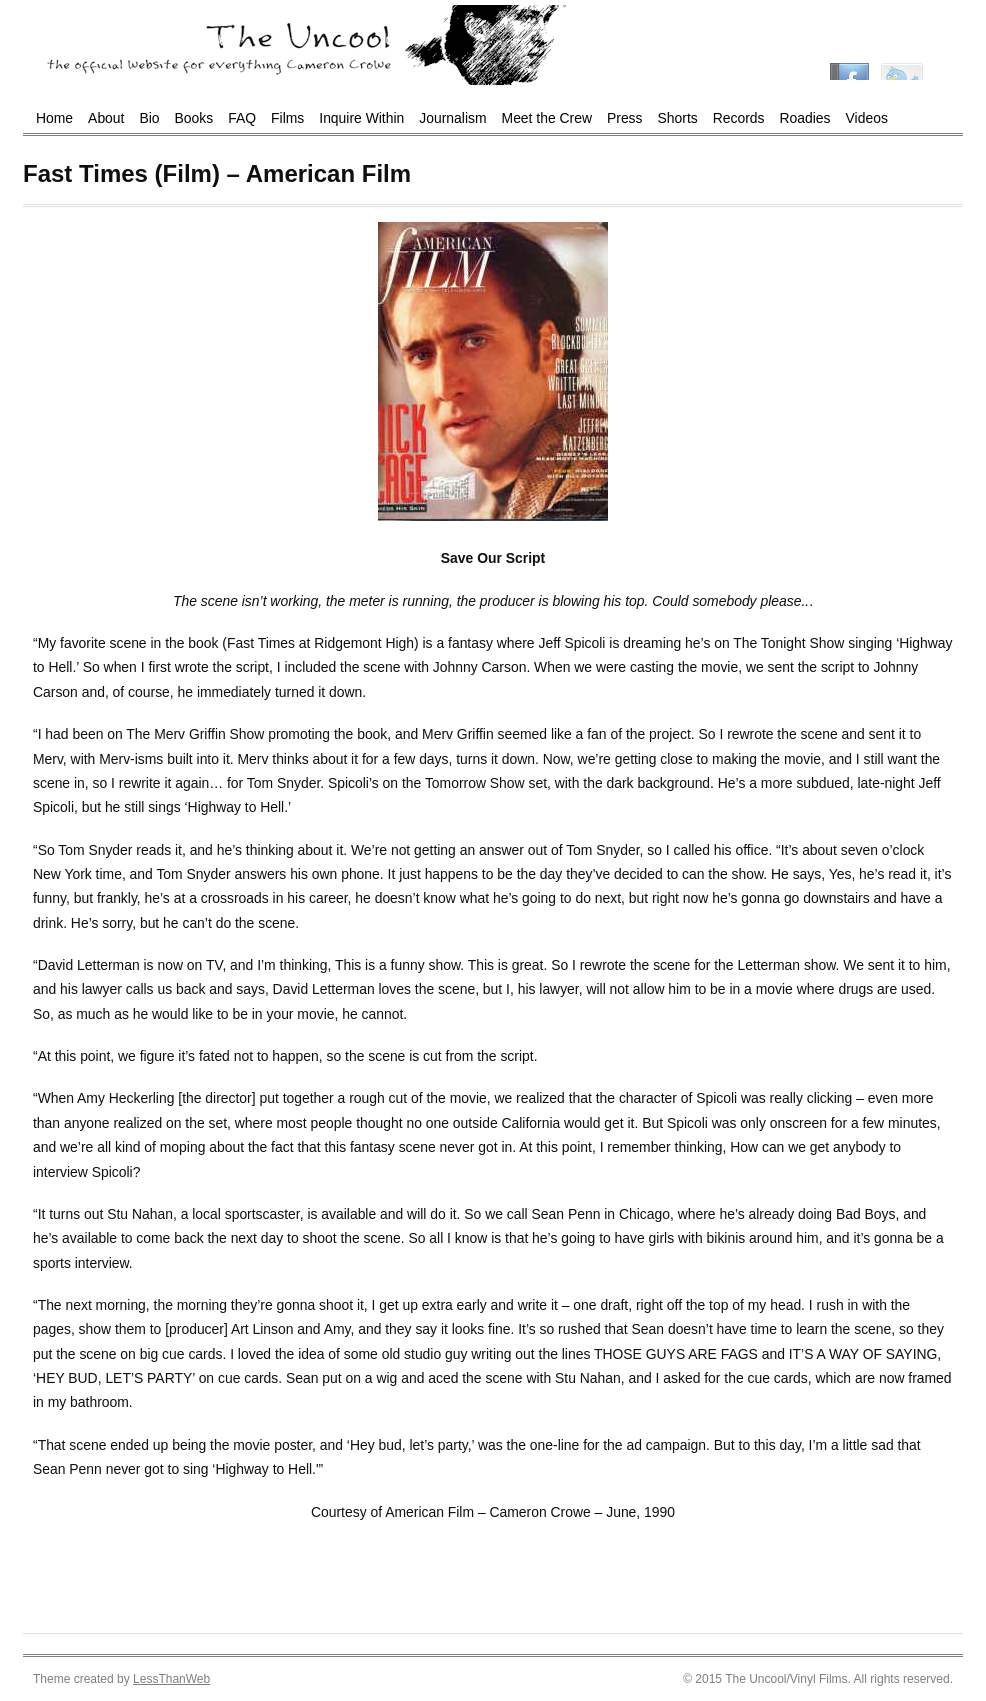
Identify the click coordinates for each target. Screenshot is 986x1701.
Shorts (678, 118)
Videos (867, 118)
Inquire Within (361, 118)
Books (194, 118)
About (106, 118)
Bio (149, 118)
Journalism (452, 118)
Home (54, 118)
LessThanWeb (171, 1679)
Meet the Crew (547, 118)
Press (625, 118)
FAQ (242, 118)
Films (287, 118)
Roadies (805, 118)
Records (739, 118)
